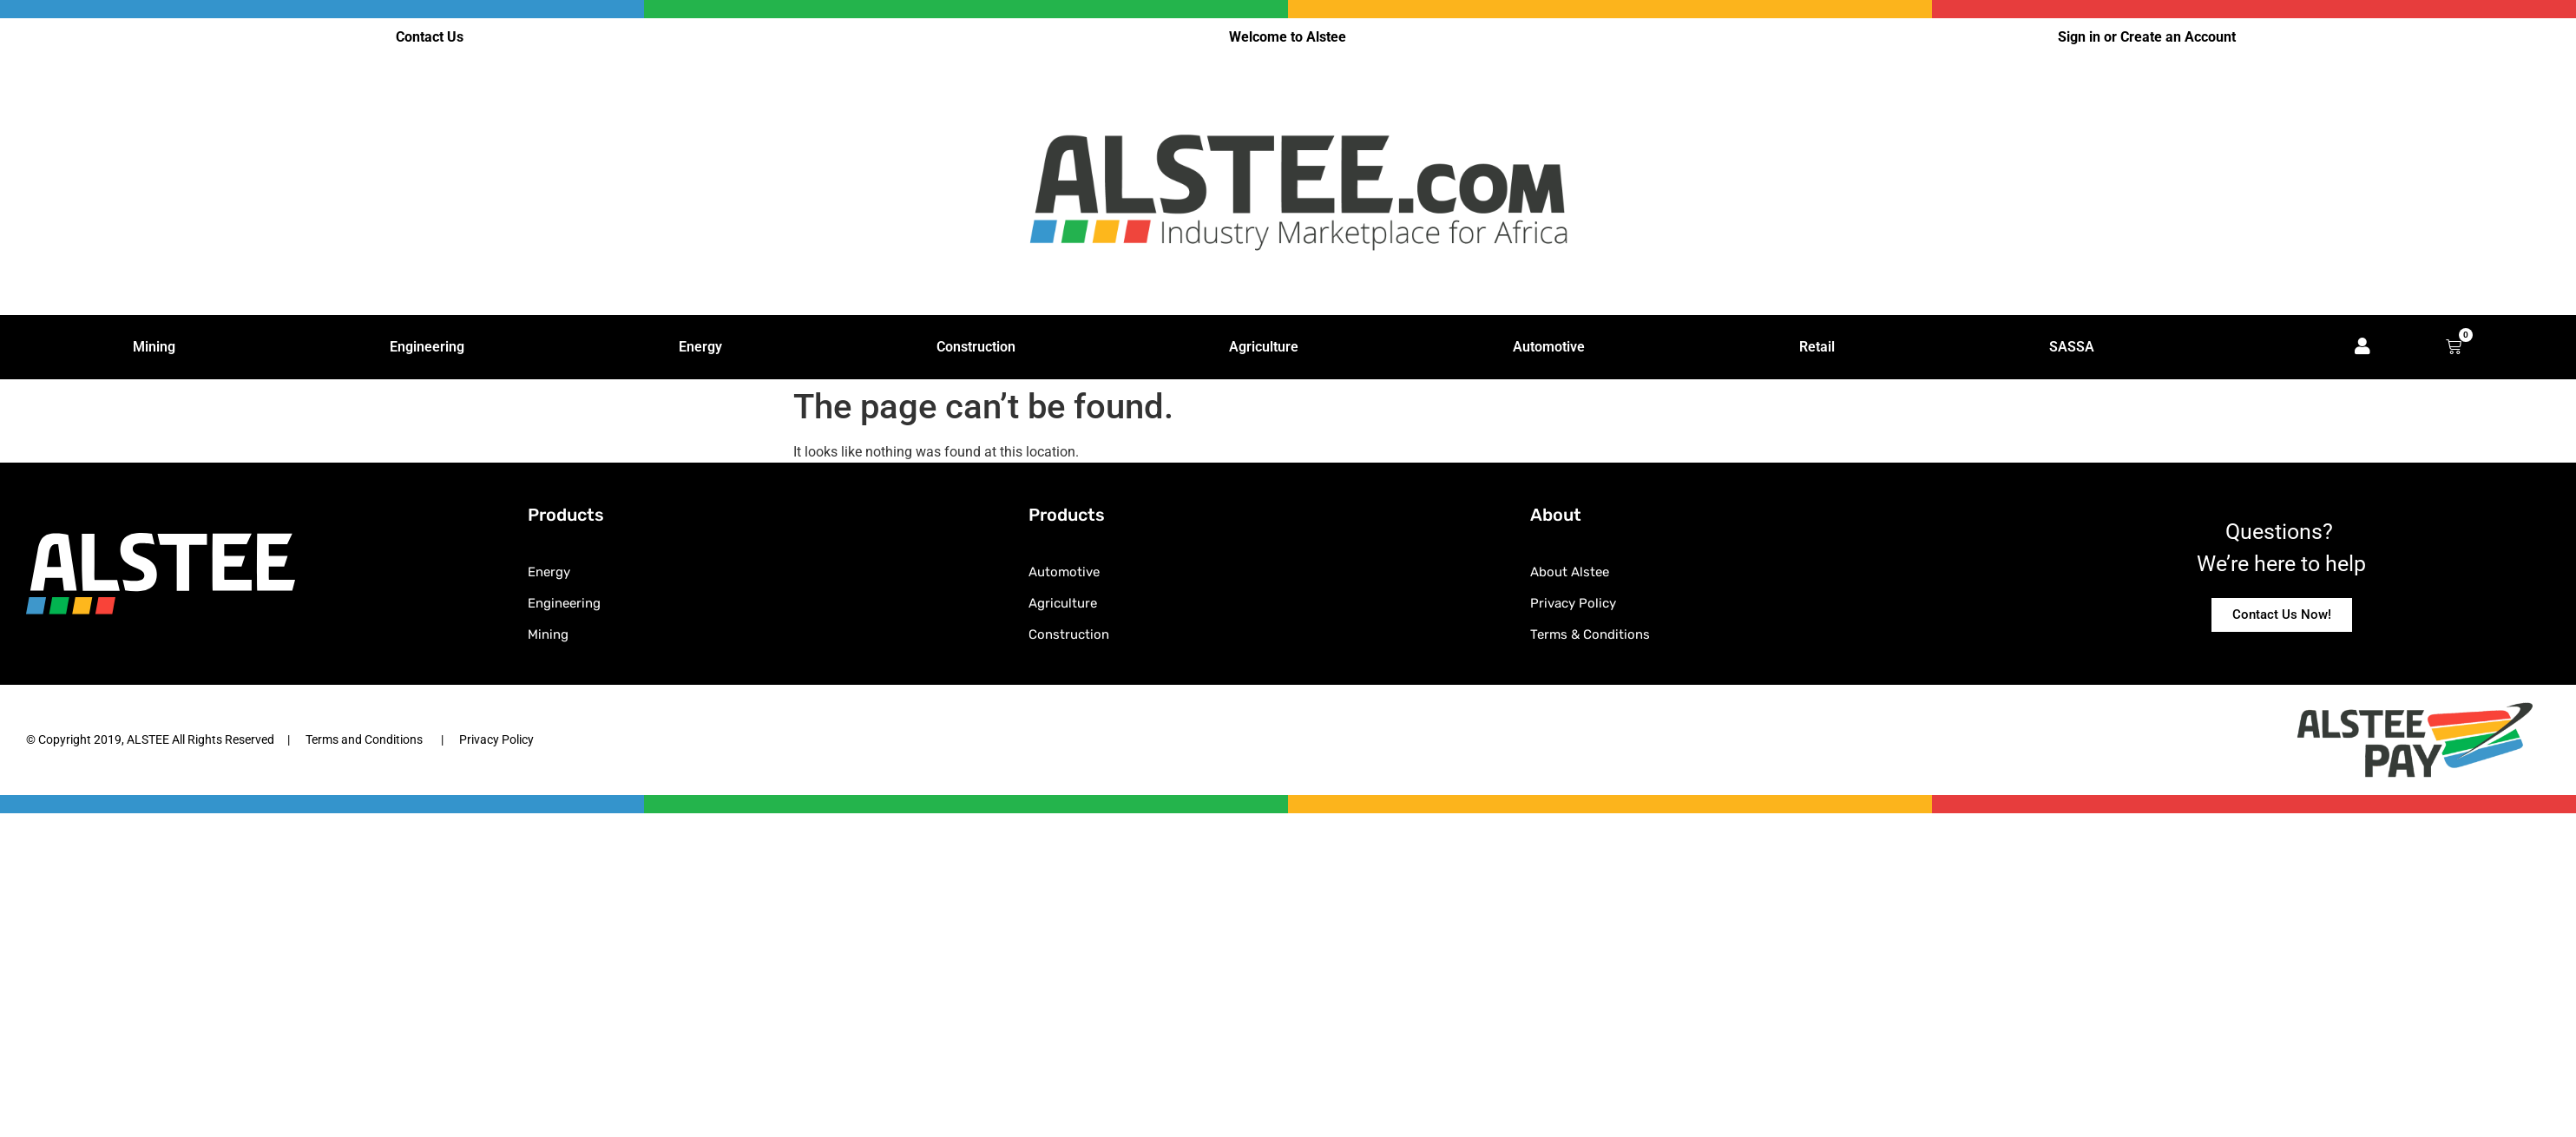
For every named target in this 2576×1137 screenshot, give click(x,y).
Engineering (427, 346)
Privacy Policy (1573, 603)
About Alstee (1569, 572)
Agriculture (1263, 346)
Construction (975, 346)
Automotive (1549, 346)
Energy (700, 346)
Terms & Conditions (1590, 634)
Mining (154, 346)
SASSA (2071, 346)
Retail (1817, 346)
